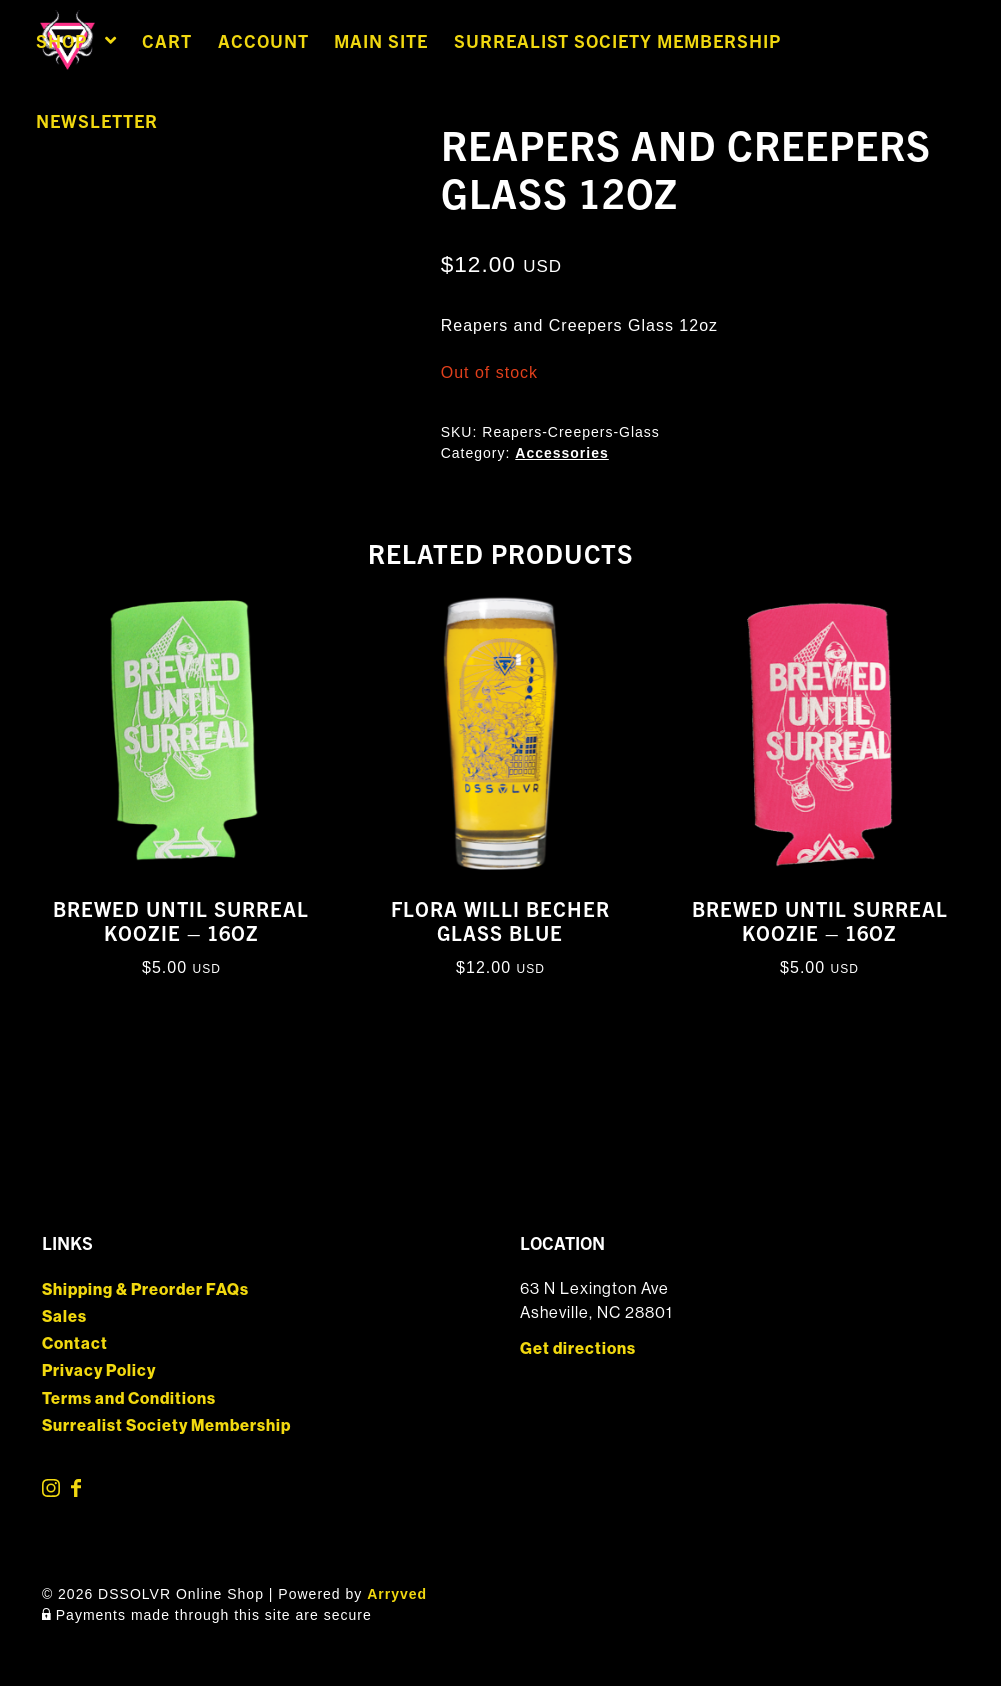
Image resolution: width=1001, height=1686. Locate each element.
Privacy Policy (99, 1370)
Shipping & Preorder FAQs (145, 1289)
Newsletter (97, 120)
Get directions (578, 1348)
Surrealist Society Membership (617, 40)
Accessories (562, 453)
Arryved (397, 1594)
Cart (167, 40)
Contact (75, 1343)
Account (263, 40)
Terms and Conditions (129, 1398)
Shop (61, 40)
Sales (64, 1316)
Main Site (381, 40)
